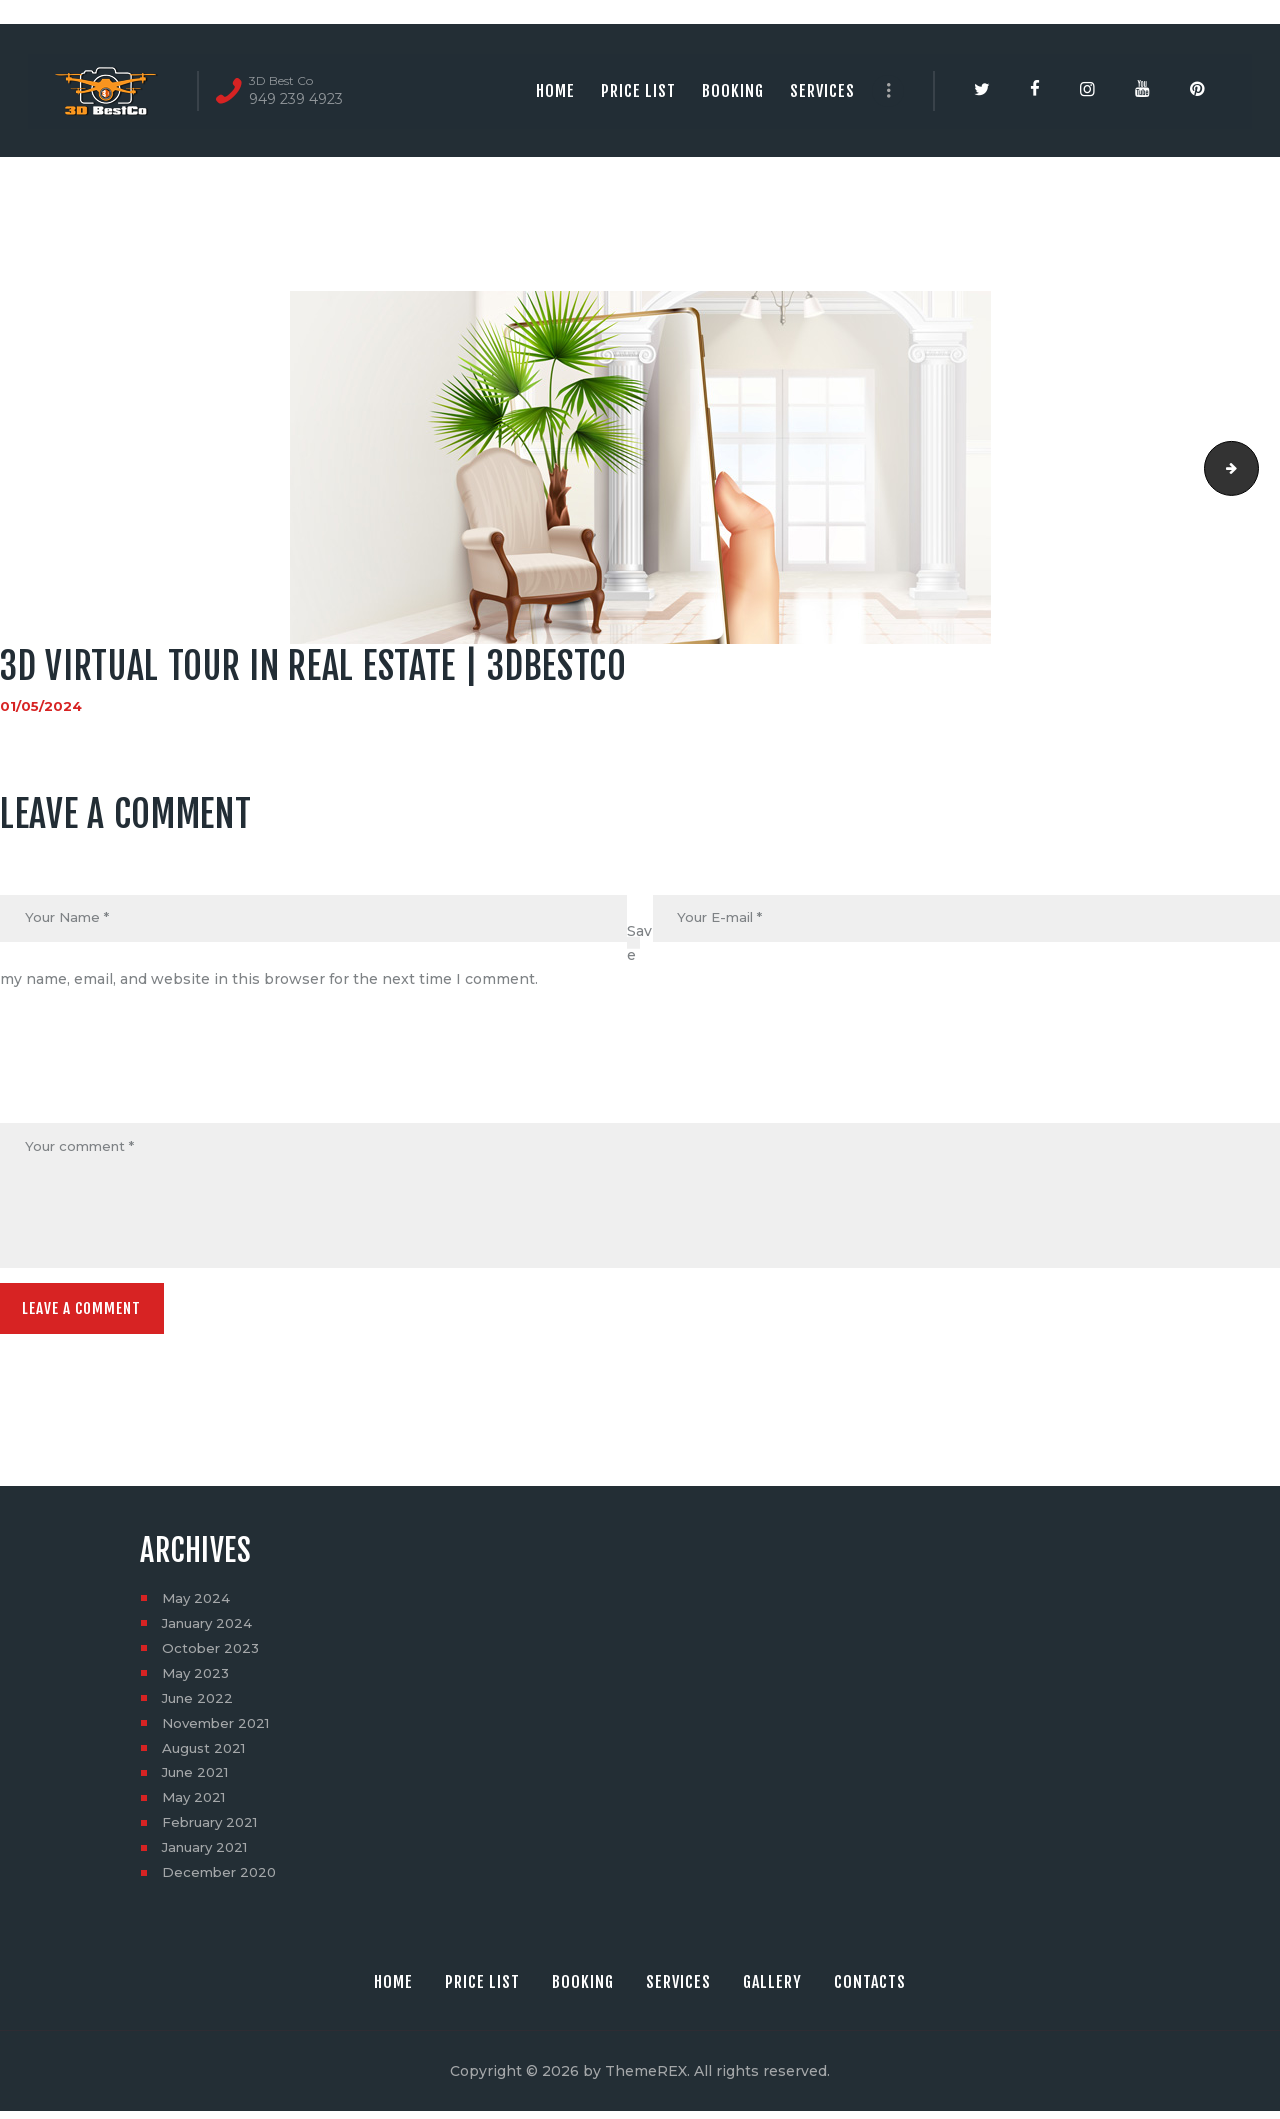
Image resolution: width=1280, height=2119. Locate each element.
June (200, 1705)
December (221, 1880)
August (206, 1755)
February (213, 1830)
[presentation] (152, 1075)
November (219, 1730)
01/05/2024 (42, 706)
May (197, 1605)
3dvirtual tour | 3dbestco (1251, 468)
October (212, 1655)
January (210, 1630)
